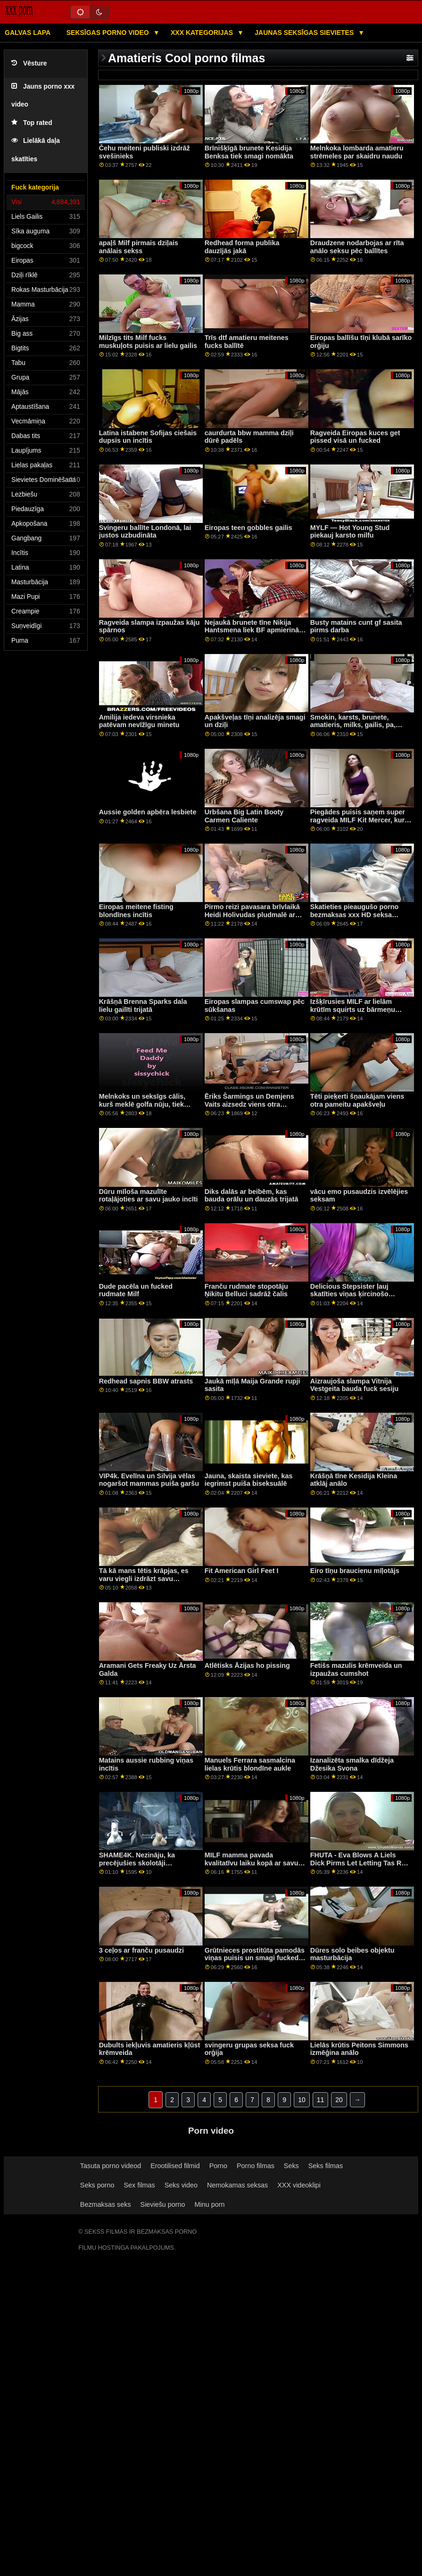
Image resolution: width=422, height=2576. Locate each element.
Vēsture (29, 63)
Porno (218, 2166)
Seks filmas (325, 2166)
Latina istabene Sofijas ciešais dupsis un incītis (148, 437)
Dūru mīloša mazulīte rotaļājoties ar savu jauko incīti (148, 1195)
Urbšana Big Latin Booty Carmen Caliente (244, 816)
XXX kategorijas (203, 32)
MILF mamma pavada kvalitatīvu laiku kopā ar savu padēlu (251, 1862)
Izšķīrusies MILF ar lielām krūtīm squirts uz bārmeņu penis (352, 1009)
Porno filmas (255, 2166)
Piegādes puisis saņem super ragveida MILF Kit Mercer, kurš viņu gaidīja (359, 819)
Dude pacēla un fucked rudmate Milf (136, 1290)
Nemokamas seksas (237, 2185)
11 (320, 2100)
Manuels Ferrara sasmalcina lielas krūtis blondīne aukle (250, 1764)
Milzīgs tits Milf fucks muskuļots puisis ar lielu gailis (148, 341)
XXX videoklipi (299, 2185)
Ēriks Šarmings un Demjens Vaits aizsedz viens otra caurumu (249, 1104)
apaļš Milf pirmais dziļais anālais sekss (138, 247)
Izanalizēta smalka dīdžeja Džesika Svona (352, 1764)
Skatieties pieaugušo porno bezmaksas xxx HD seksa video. (354, 914)
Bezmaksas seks (105, 2204)
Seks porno (97, 2185)
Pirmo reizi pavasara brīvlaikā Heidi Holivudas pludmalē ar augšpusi (252, 914)
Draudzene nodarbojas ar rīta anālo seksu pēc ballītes (357, 247)
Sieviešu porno (163, 2204)
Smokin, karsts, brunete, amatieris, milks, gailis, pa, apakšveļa (353, 725)
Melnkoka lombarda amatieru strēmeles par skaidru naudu (357, 152)
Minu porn (210, 2204)
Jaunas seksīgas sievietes (305, 32)
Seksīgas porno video (108, 32)
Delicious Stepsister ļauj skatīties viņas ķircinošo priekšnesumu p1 (349, 1294)
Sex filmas (139, 2185)
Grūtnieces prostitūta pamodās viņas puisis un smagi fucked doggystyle (255, 1958)
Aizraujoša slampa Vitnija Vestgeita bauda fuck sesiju (354, 1385)
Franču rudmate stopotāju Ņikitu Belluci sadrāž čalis (246, 1290)
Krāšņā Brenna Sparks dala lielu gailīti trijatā (143, 1005)
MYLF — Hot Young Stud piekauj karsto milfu (350, 531)
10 (302, 2100)
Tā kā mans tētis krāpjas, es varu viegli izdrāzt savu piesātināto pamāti (144, 1578)
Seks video (181, 2185)
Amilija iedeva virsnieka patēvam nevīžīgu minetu (139, 721)
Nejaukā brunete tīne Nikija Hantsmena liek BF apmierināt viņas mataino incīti (253, 630)
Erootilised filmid (175, 2166)
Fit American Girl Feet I (242, 1570)
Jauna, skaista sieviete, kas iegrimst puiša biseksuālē (249, 1480)
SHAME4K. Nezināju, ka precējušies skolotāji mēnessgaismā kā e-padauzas (147, 1862)
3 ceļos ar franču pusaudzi (141, 1950)
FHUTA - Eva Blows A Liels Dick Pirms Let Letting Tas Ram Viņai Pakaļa (360, 1862)
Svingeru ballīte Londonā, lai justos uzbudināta (145, 531)
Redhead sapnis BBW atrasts (146, 1381)
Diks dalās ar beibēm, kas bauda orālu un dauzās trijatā (251, 1195)
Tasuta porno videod (110, 2166)
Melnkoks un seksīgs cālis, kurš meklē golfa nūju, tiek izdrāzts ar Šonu (142, 1104)
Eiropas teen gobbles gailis (248, 527)
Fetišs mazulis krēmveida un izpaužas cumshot (356, 1669)
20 (339, 2100)
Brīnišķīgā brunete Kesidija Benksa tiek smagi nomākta (249, 152)
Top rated (31, 122)
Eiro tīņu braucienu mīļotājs (354, 1570)
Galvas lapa (27, 32)
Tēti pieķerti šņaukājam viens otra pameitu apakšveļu (357, 1100)
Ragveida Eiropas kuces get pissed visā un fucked (355, 437)
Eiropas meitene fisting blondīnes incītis (136, 911)
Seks (291, 2166)
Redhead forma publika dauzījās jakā (242, 247)
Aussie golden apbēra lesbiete (148, 812)
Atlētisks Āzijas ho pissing (247, 1665)
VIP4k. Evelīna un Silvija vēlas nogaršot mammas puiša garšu (149, 1480)
